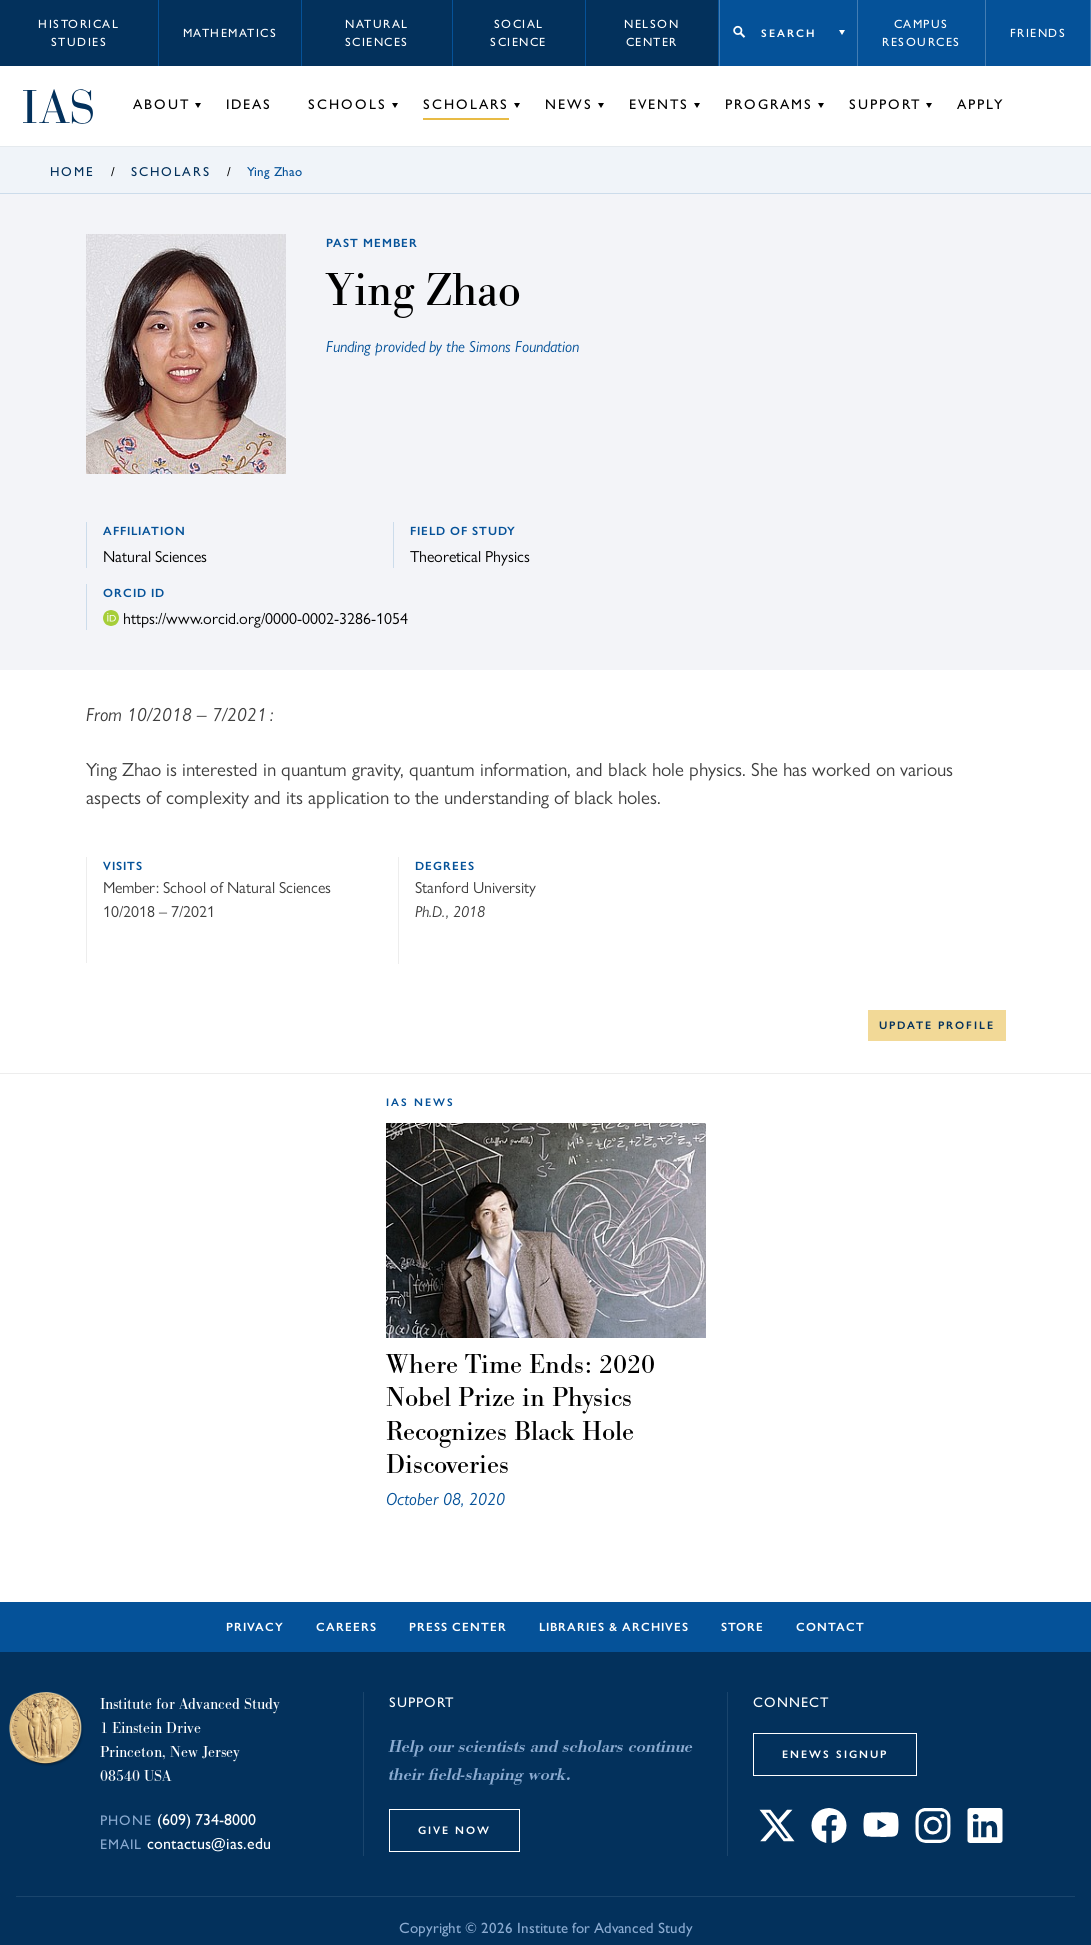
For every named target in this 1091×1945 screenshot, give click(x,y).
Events (659, 104)
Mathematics (230, 33)
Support (885, 104)
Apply (980, 104)
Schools (347, 104)
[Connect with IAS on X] (777, 1836)
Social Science (518, 33)
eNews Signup (835, 1754)
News (569, 104)
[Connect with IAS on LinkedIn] (985, 1836)
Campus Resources (921, 33)
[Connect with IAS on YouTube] (881, 1836)
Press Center (458, 1627)
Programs (769, 104)
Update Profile (937, 1025)
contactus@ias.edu (209, 1843)
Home (72, 171)
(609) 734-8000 (206, 1819)
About (161, 104)
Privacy (255, 1627)
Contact (830, 1627)
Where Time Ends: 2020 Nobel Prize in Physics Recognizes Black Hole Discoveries (520, 1414)
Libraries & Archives (614, 1627)
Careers (346, 1627)
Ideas (249, 104)
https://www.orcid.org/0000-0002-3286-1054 (265, 617)
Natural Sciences (377, 33)
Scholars (466, 104)
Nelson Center (651, 33)
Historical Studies (78, 33)
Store (742, 1627)
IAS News (420, 1102)
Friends (1038, 33)
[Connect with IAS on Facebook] (829, 1836)
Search (788, 33)
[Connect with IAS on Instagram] (933, 1836)
